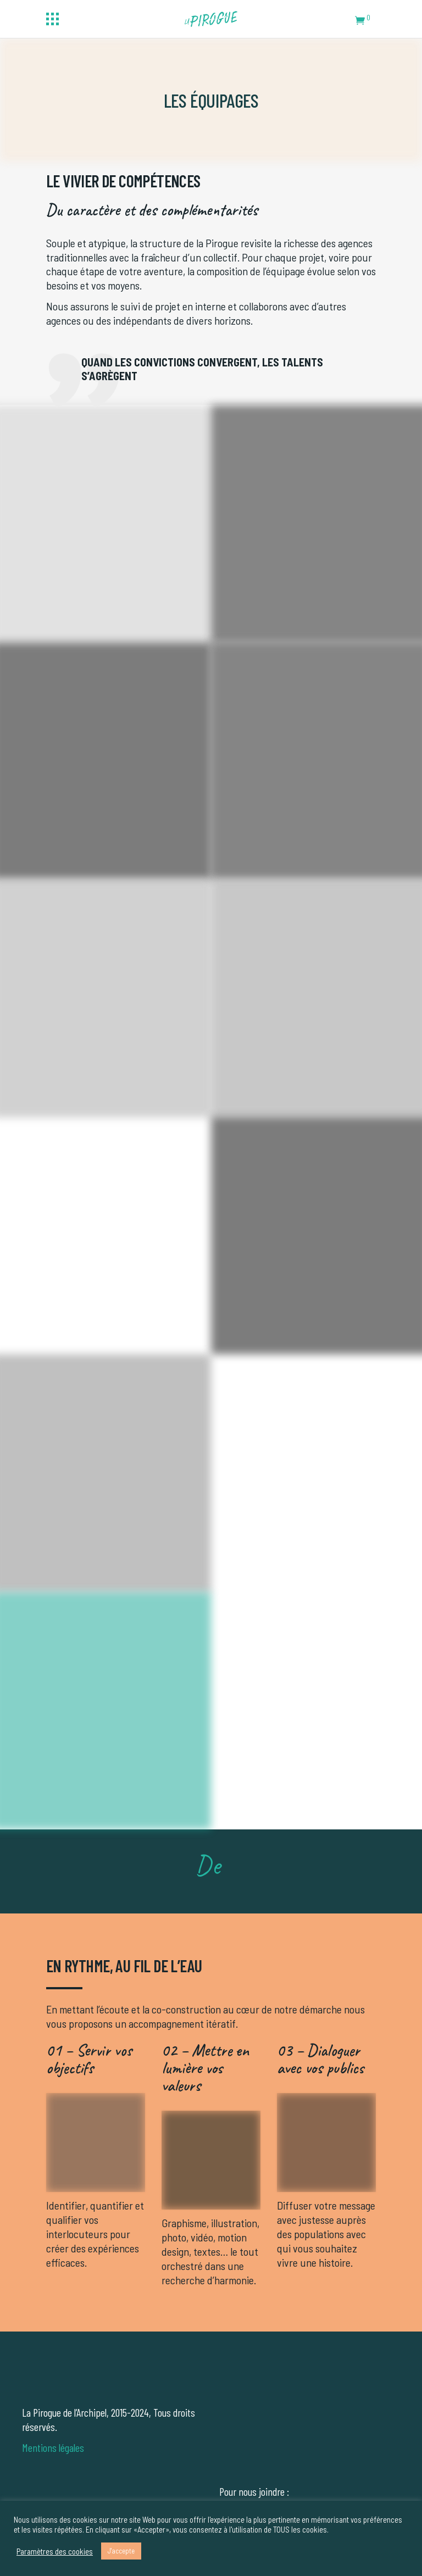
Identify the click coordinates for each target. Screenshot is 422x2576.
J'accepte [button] (121, 2550)
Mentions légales (53, 2447)
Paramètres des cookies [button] (54, 2551)
